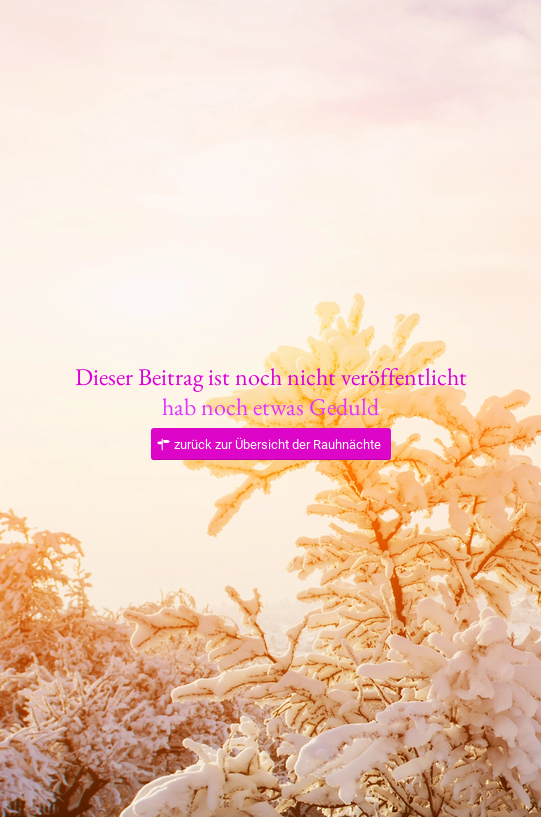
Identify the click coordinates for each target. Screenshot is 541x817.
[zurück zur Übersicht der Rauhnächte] (271, 444)
